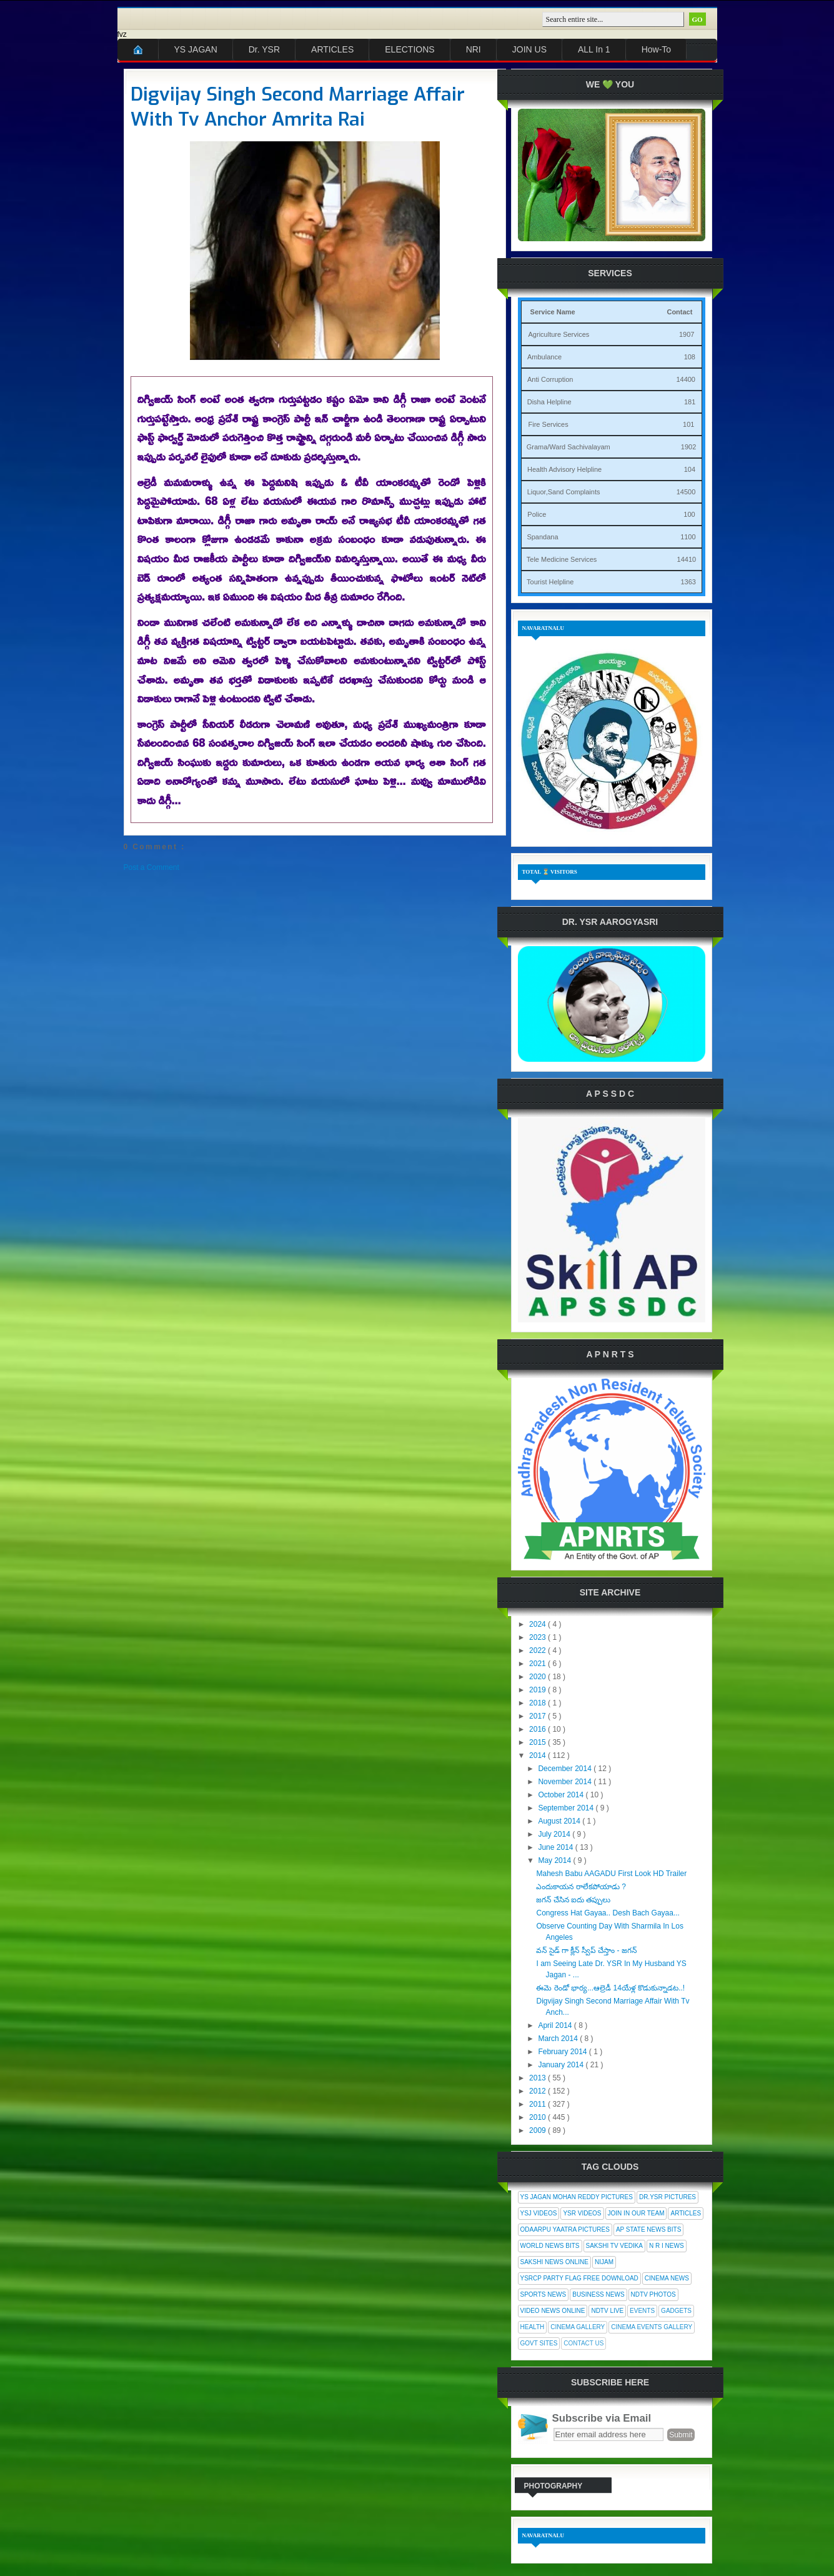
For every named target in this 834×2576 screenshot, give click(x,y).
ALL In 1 (594, 49)
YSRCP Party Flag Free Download (579, 2278)
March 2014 (559, 2038)
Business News (598, 2294)
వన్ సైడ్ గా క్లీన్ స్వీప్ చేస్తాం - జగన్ (586, 1950)
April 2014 (555, 2025)
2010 (538, 2117)
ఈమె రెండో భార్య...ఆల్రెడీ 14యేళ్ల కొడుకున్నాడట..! (610, 1988)
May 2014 (555, 1860)
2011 (538, 2104)
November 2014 (565, 1781)
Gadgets (676, 2310)
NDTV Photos (653, 2294)
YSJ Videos (538, 2213)
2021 (538, 1663)
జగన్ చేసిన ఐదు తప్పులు (573, 1899)
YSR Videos (582, 2213)
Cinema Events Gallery (651, 2327)
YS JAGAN (195, 49)
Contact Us (583, 2343)
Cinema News (667, 2278)
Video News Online (552, 2310)
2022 (538, 1650)
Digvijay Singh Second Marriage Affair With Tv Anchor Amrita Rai (298, 107)
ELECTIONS (409, 49)
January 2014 (561, 2064)
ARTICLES (332, 49)
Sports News (543, 2294)
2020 (538, 1676)
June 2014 (556, 1847)
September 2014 (566, 1808)
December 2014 (565, 1768)
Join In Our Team (636, 2213)
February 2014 (563, 2051)
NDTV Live (607, 2310)
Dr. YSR (264, 49)
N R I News (666, 2245)
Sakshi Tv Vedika (614, 2245)
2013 (538, 2078)
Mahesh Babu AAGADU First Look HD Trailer (611, 1873)
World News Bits (550, 2245)
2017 (538, 1716)
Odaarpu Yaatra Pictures (565, 2229)
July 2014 (555, 1834)
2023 (538, 1637)
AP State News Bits (648, 2229)
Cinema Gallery (577, 2327)
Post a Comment (151, 867)
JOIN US (529, 49)
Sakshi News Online (554, 2262)
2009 (538, 2130)
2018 (538, 1703)
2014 (538, 1755)
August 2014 (560, 1821)
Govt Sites (539, 2343)
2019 (538, 1689)
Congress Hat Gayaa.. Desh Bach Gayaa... (607, 1913)
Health (532, 2327)
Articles (685, 2213)
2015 (538, 1742)
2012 (538, 2091)
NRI (473, 49)
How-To (656, 49)
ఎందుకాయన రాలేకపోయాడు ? (580, 1886)
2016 (538, 1729)
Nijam (604, 2262)
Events (642, 2310)
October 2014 (561, 1794)
